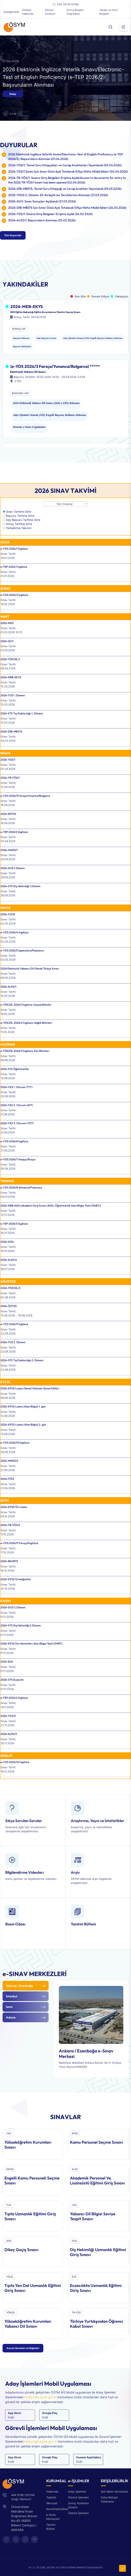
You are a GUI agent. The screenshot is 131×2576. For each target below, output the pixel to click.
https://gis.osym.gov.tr (40, 2441)
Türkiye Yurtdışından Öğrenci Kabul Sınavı (96, 2324)
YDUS (9, 2276)
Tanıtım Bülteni (83, 1924)
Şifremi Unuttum (50, 12)
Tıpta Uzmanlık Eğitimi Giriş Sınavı (30, 2216)
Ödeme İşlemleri (78, 2513)
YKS (8, 2133)
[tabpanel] (91, 2029)
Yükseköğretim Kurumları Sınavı (27, 2145)
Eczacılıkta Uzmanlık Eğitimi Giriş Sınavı (96, 2288)
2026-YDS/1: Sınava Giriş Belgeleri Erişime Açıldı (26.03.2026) (50, 214)
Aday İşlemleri (77, 2491)
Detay (12, 93)
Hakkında (52, 2491)
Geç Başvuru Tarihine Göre (23, 520)
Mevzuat (51, 2503)
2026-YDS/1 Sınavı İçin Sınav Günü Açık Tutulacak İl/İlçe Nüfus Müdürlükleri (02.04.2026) (68, 171)
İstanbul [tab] (11, 1996)
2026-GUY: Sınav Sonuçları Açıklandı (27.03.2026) (42, 201)
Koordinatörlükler (57, 2509)
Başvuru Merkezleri (22, 346)
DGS (8, 2240)
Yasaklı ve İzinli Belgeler (108, 12)
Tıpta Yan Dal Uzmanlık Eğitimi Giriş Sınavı (32, 2288)
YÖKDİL (10, 2312)
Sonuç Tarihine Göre (19, 524)
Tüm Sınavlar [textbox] (64, 504)
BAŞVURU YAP (20, 393)
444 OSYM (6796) (68, 4)
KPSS (75, 2133)
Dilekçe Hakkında (27, 12)
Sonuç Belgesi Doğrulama (75, 12)
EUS (74, 2276)
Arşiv (75, 1872)
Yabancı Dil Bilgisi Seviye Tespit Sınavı (92, 2216)
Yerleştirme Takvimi (18, 528)
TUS (8, 2205)
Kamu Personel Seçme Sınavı (96, 2142)
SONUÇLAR (18, 328)
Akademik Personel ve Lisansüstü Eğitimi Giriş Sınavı (97, 2180)
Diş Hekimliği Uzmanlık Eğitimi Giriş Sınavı (98, 2252)
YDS (74, 2205)
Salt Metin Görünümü (114, 2491)
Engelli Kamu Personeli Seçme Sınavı (32, 2180)
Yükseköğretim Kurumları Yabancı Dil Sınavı (27, 2324)
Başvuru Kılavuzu (21, 338)
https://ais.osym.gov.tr (40, 2397)
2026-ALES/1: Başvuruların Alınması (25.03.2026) (42, 220)
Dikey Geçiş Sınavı (21, 2249)
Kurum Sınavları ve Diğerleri (23, 2348)
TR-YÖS (76, 2312)
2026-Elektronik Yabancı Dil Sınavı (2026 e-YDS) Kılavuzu (46, 403)
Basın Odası (15, 1924)
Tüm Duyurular (12, 235)
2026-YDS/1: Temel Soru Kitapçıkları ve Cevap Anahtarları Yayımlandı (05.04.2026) (65, 165)
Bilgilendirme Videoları (24, 1872)
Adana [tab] (11, 2017)
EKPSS (10, 2169)
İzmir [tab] (9, 2007)
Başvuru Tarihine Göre (20, 515)
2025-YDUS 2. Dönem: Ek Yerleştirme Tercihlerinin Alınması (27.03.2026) (58, 195)
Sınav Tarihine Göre (18, 511)
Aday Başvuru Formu (46, 338)
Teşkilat (51, 2497)
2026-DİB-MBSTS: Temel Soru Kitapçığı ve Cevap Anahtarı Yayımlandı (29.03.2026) (64, 189)
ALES (75, 2169)
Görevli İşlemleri (78, 2497)
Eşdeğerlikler (12, 11)
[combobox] (65, 503)
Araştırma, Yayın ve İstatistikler (97, 1820)
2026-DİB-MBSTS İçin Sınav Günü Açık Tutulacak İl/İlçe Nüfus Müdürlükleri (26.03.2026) (67, 208)
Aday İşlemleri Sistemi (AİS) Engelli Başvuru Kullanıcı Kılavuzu (93, 338)
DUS (74, 2240)
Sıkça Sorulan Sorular (23, 1820)
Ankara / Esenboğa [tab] (19, 1986)
